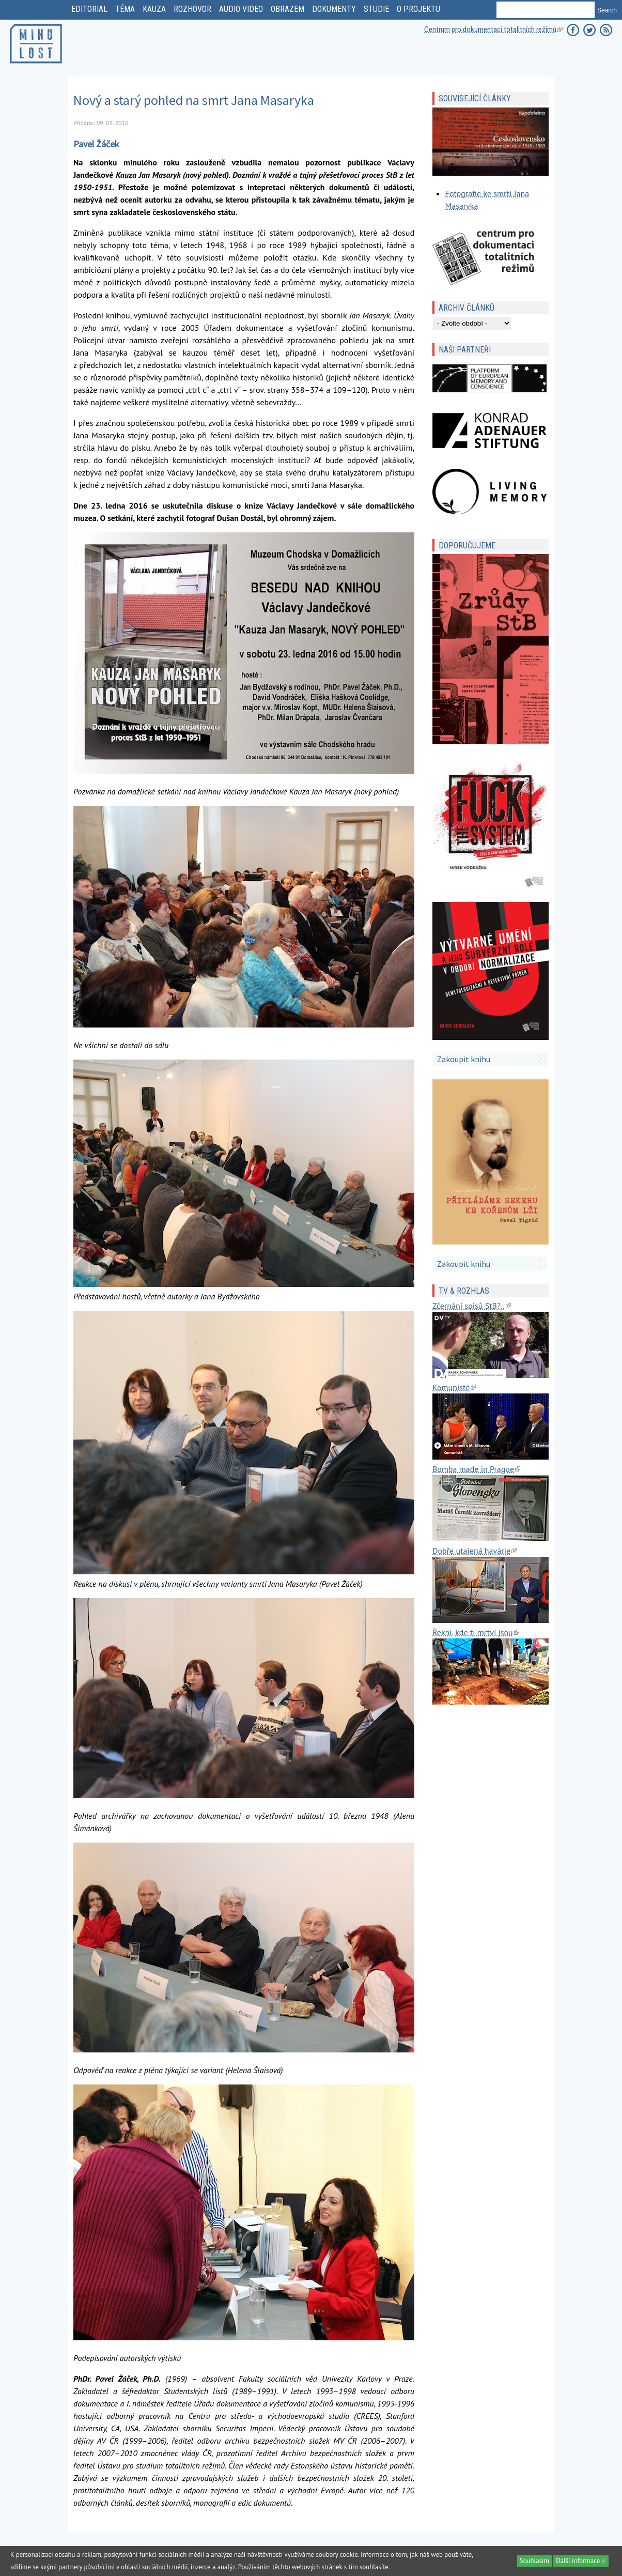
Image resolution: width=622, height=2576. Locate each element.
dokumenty (334, 9)
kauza (154, 9)
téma (125, 9)
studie (376, 9)
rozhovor (192, 9)
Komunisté (454, 1387)
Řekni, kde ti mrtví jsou (475, 1632)
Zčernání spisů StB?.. (471, 1305)
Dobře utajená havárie (474, 1550)
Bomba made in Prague (476, 1469)
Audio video (241, 9)
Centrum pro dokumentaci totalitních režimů (493, 29)
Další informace (582, 2560)
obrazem (287, 9)
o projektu (418, 9)
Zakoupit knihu (463, 1059)
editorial (89, 9)
